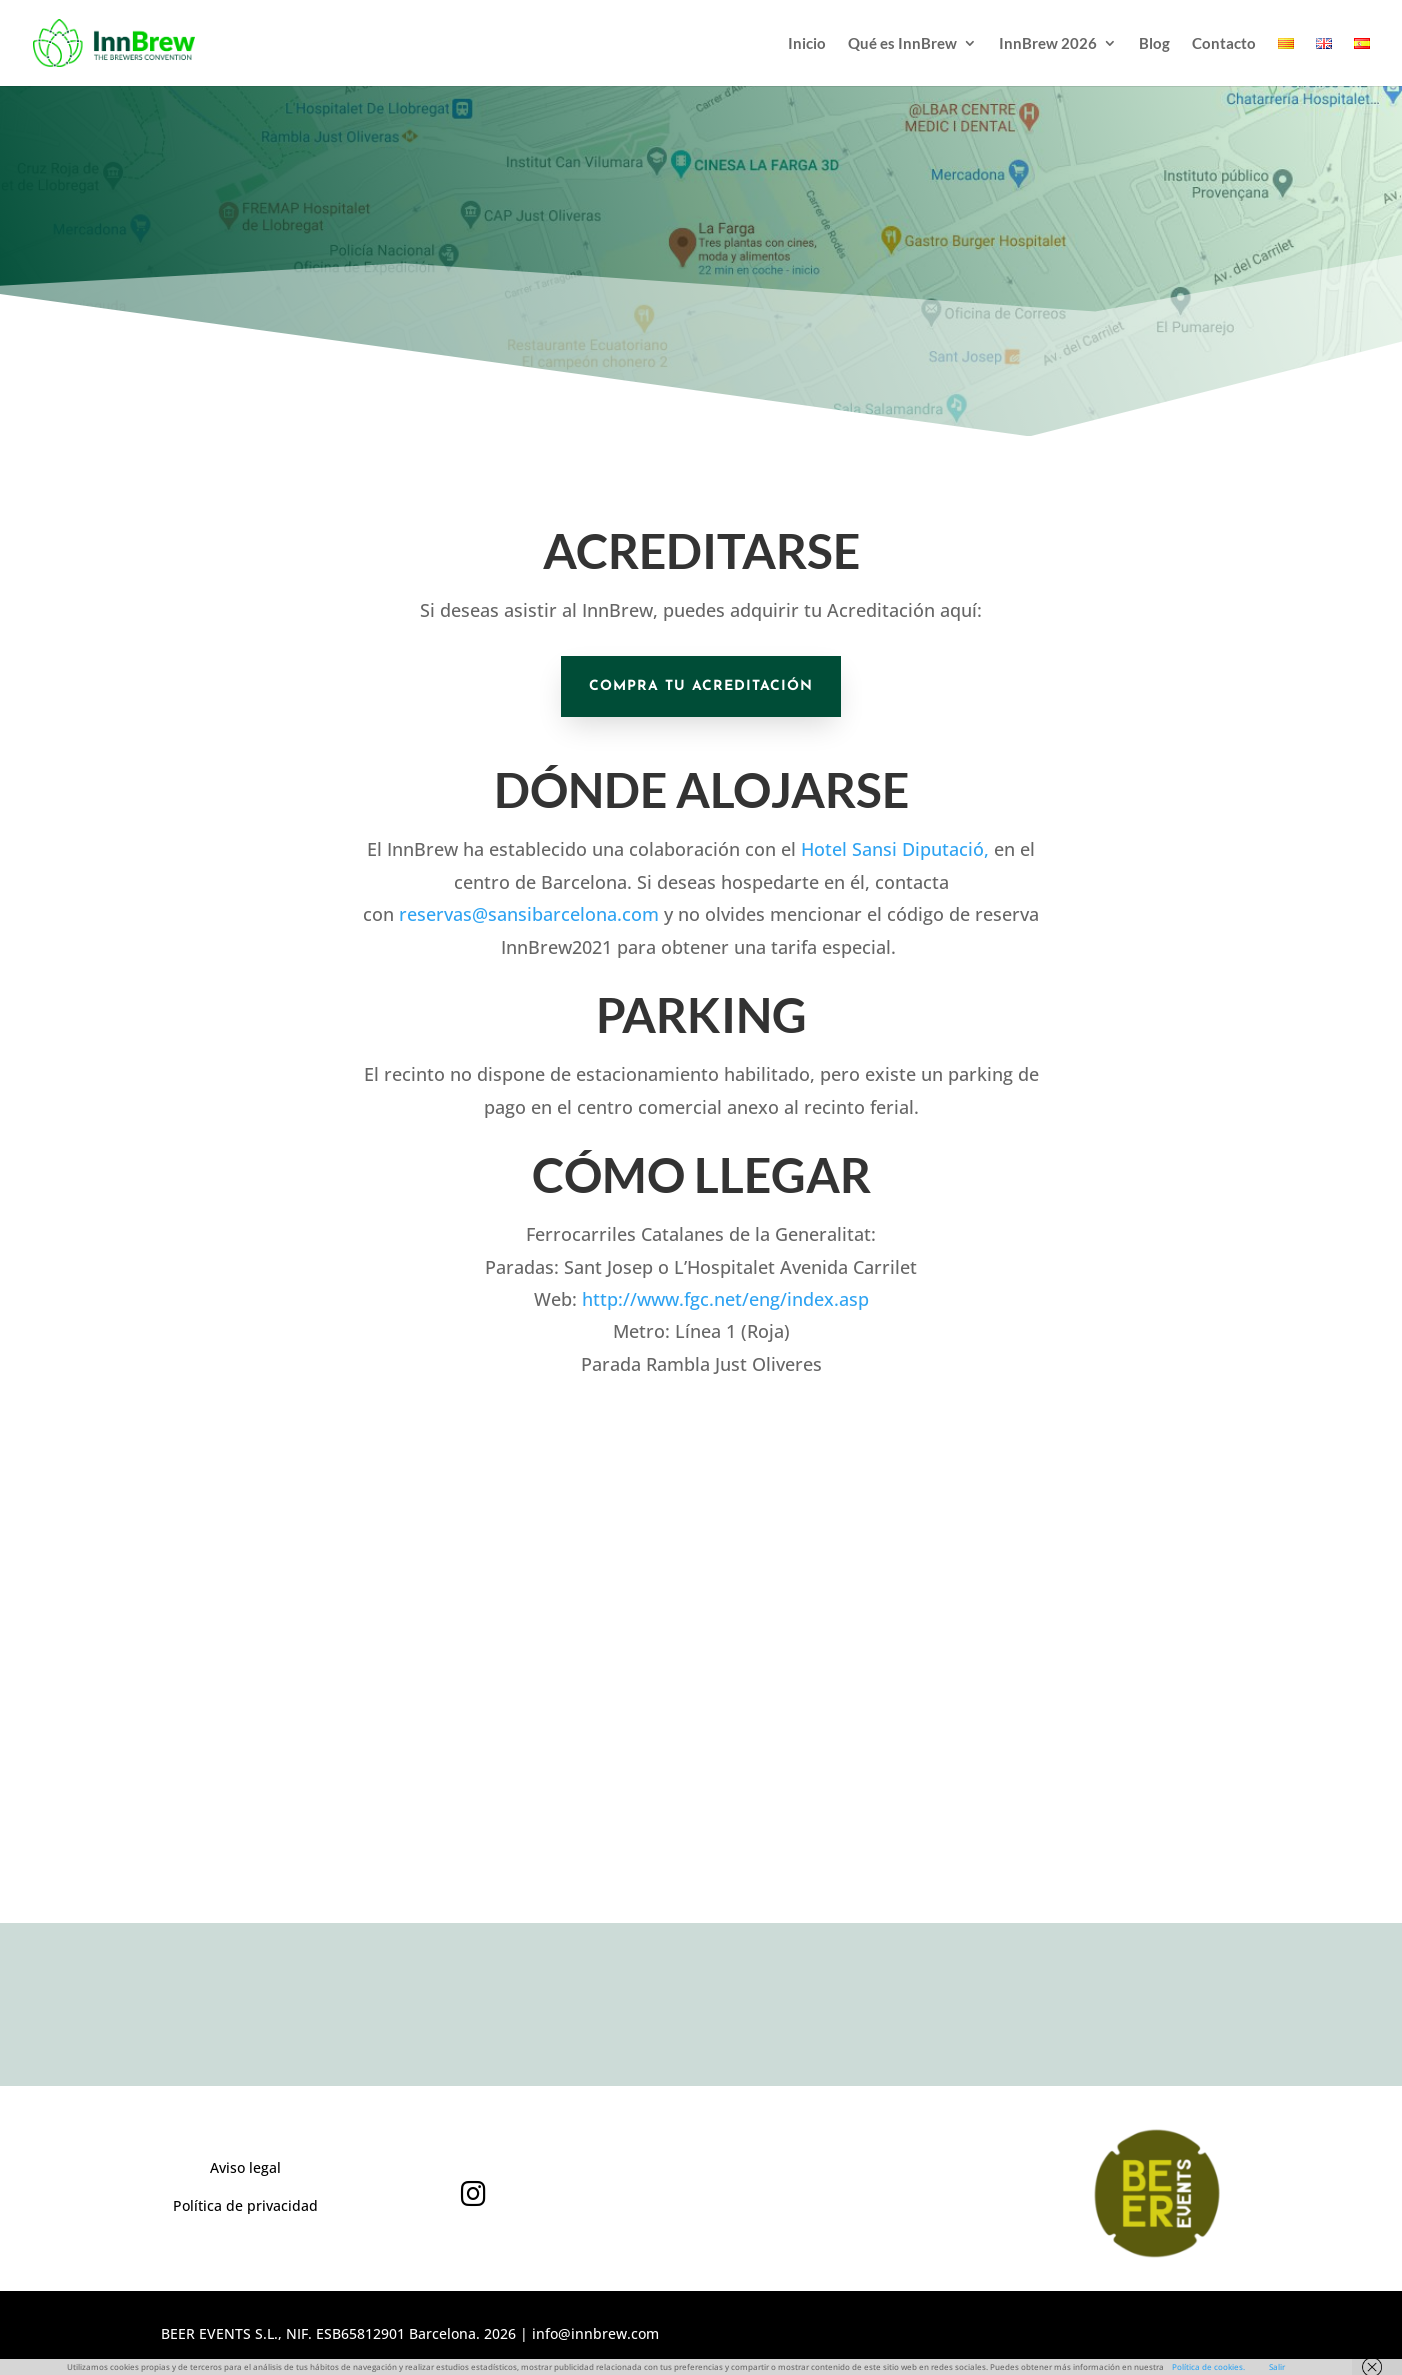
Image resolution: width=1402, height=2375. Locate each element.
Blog (1154, 44)
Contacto (1224, 44)
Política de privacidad (245, 2205)
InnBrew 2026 (1048, 44)
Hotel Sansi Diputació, (895, 849)
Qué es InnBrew (902, 44)
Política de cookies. (1208, 2366)
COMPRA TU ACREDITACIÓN (701, 686)
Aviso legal (245, 2167)
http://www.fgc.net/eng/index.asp (725, 1299)
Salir (1277, 2366)
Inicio (807, 44)
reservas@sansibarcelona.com (529, 914)
